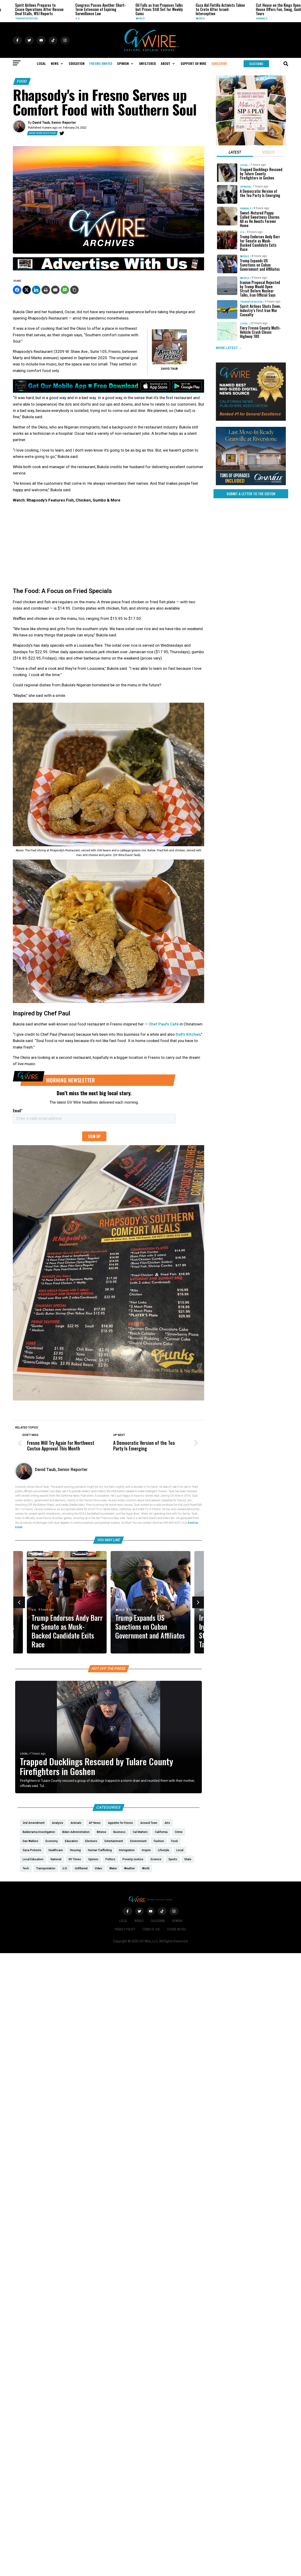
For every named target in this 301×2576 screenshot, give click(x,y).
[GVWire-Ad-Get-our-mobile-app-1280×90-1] (108, 391)
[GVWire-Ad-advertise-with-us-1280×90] (108, 269)
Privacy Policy (125, 1929)
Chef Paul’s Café (164, 1024)
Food (22, 81)
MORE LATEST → (229, 348)
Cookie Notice (176, 1929)
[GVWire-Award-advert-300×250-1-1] (251, 419)
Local (24, 1753)
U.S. (8, 18)
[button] (57, 63)
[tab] (235, 153)
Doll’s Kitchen (188, 1034)
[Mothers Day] (251, 144)
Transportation (77, 18)
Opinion (245, 186)
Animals (245, 208)
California (157, 1920)
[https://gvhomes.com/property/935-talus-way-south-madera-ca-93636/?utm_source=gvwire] (251, 484)
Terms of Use (151, 1929)
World (191, 18)
